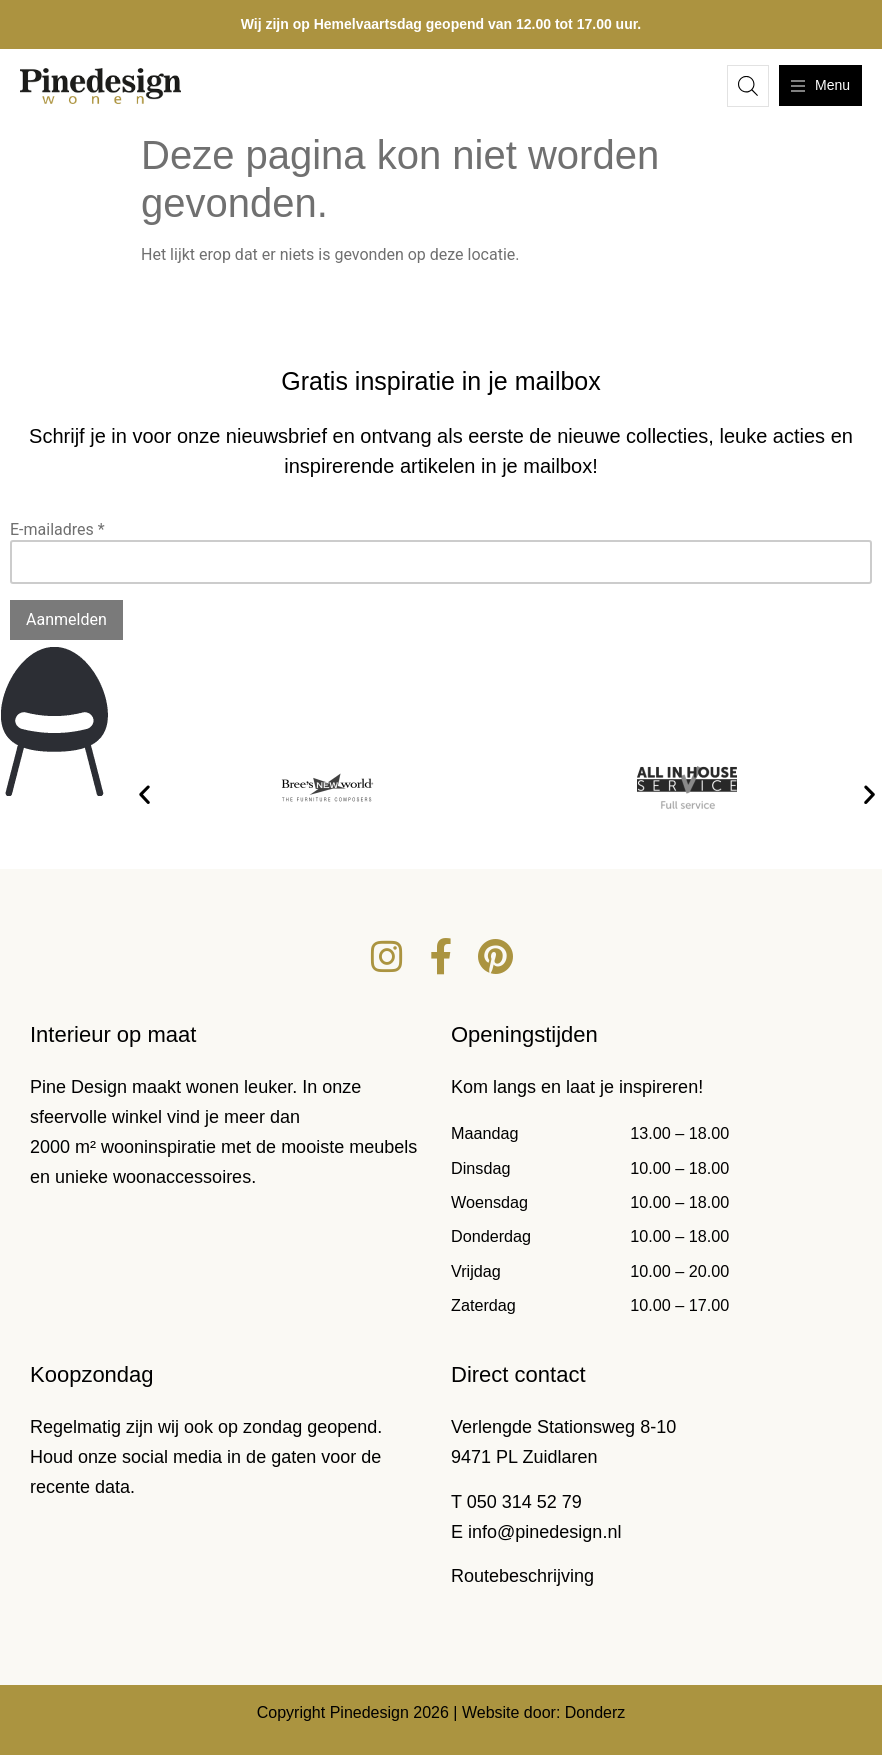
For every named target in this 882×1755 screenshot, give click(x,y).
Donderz (595, 1712)
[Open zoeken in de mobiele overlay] (748, 86)
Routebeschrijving (522, 1576)
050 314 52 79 (524, 1502)
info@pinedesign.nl (544, 1532)
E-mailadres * (57, 529)
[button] (144, 794)
